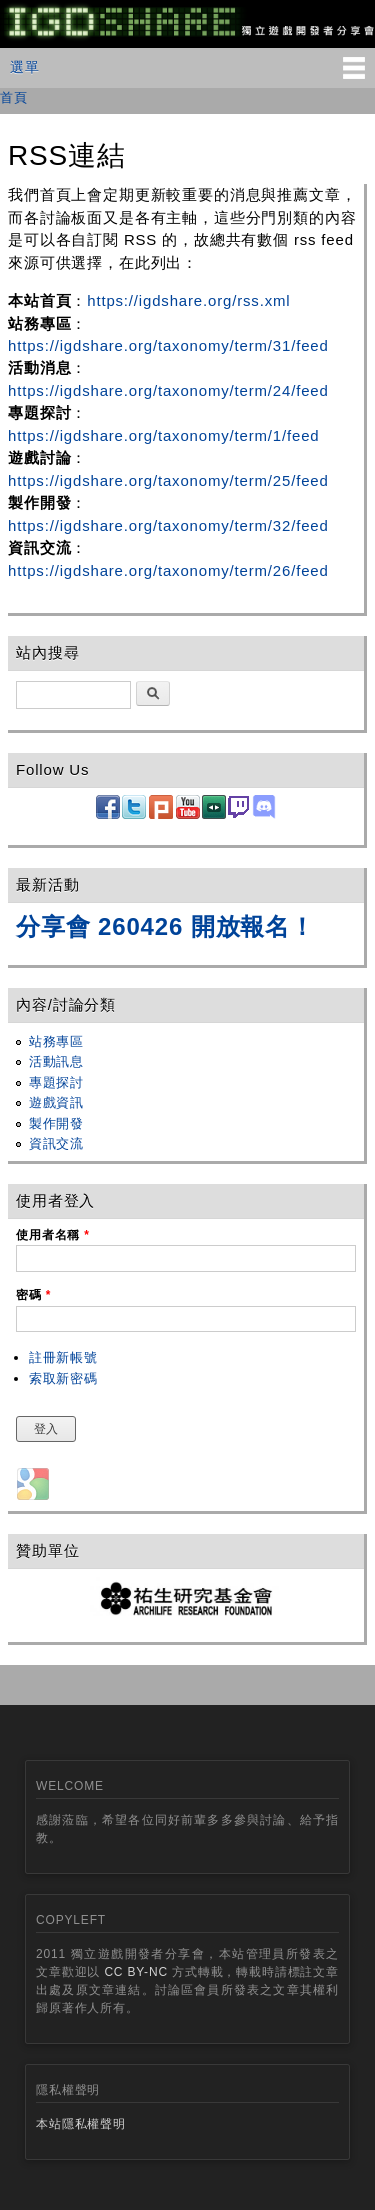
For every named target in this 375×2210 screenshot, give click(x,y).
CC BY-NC (136, 1972)
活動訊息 (56, 1061)
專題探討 (56, 1082)
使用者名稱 (53, 1235)
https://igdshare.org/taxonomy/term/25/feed (168, 480)
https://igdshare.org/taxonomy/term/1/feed (164, 435)
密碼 (33, 1295)
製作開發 (56, 1123)
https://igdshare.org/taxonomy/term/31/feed (168, 345)
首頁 (14, 97)
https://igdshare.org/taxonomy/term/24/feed (168, 390)
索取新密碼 (63, 1378)
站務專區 (56, 1041)
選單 (25, 67)
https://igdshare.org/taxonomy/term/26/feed (168, 570)
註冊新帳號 (63, 1357)
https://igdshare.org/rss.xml (188, 300)
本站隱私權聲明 (81, 2124)
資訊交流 (56, 1143)
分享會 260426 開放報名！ (165, 926)
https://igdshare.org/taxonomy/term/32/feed (168, 525)
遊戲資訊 (56, 1102)
